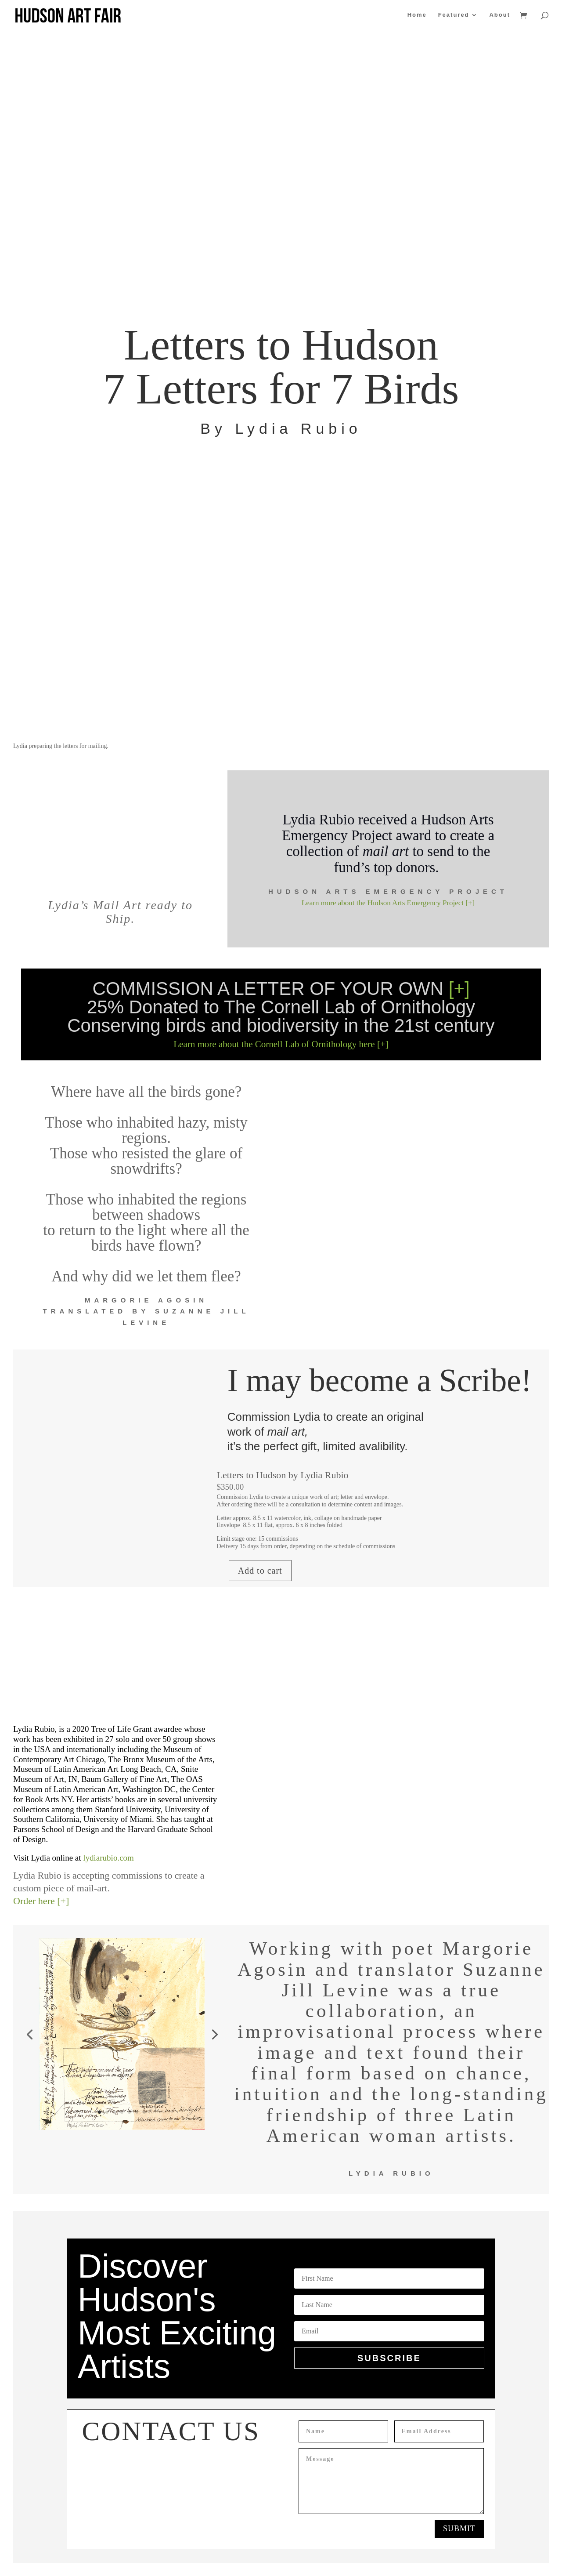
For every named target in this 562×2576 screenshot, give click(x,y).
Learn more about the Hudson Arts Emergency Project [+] (388, 903)
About (499, 15)
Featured (453, 15)
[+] (459, 988)
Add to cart (260, 1570)
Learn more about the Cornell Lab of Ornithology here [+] (280, 1044)
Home (417, 15)
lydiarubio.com (108, 1857)
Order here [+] (41, 1900)
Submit (459, 2528)
